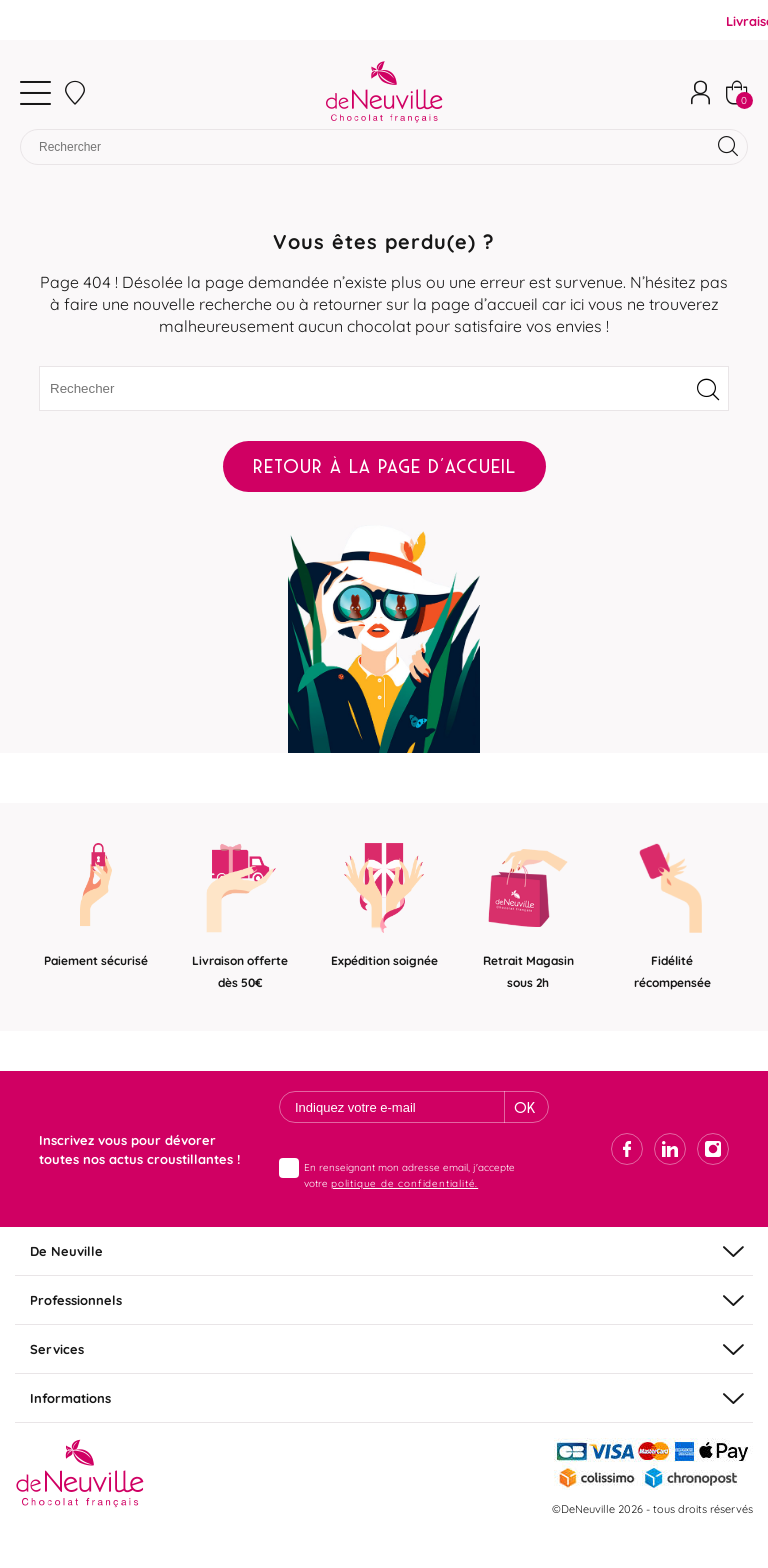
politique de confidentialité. (404, 1182)
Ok (525, 1107)
